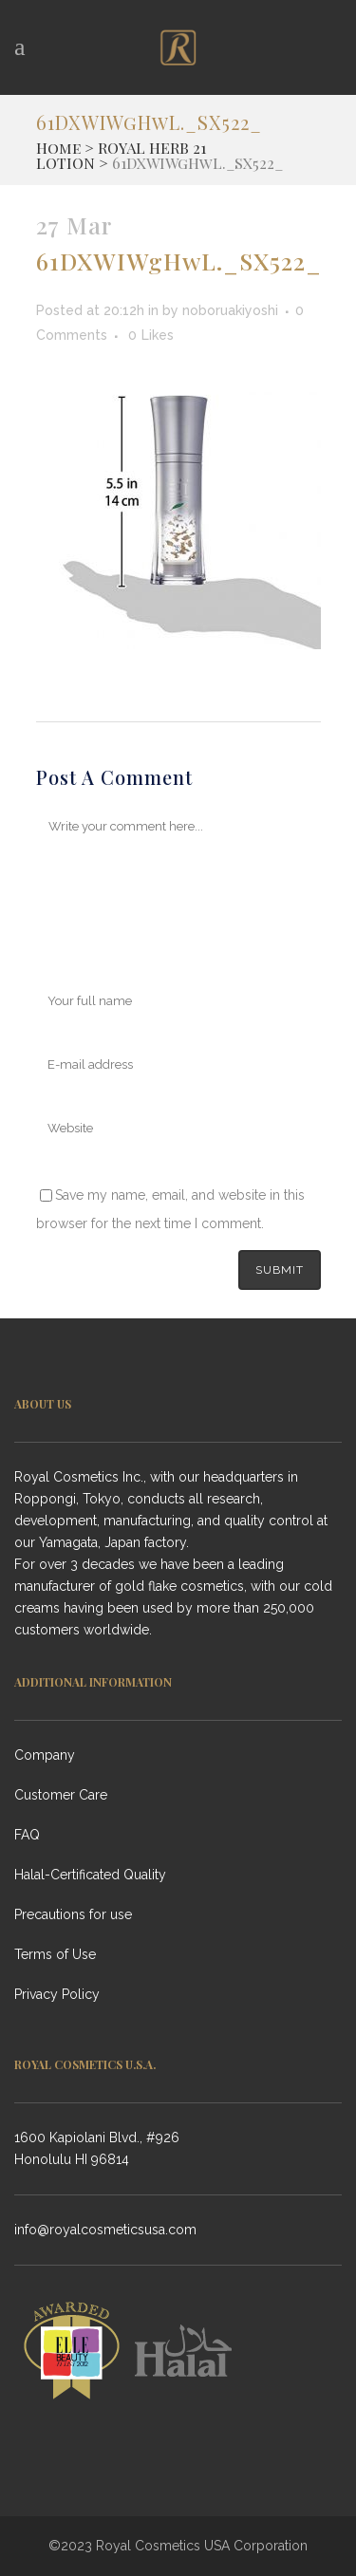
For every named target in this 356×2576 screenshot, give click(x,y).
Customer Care (60, 1794)
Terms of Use (55, 1954)
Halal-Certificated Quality (90, 1874)
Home (58, 148)
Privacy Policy (57, 1994)
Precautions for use (73, 1914)
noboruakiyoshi (230, 310)
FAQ (27, 1834)
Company (44, 1755)
